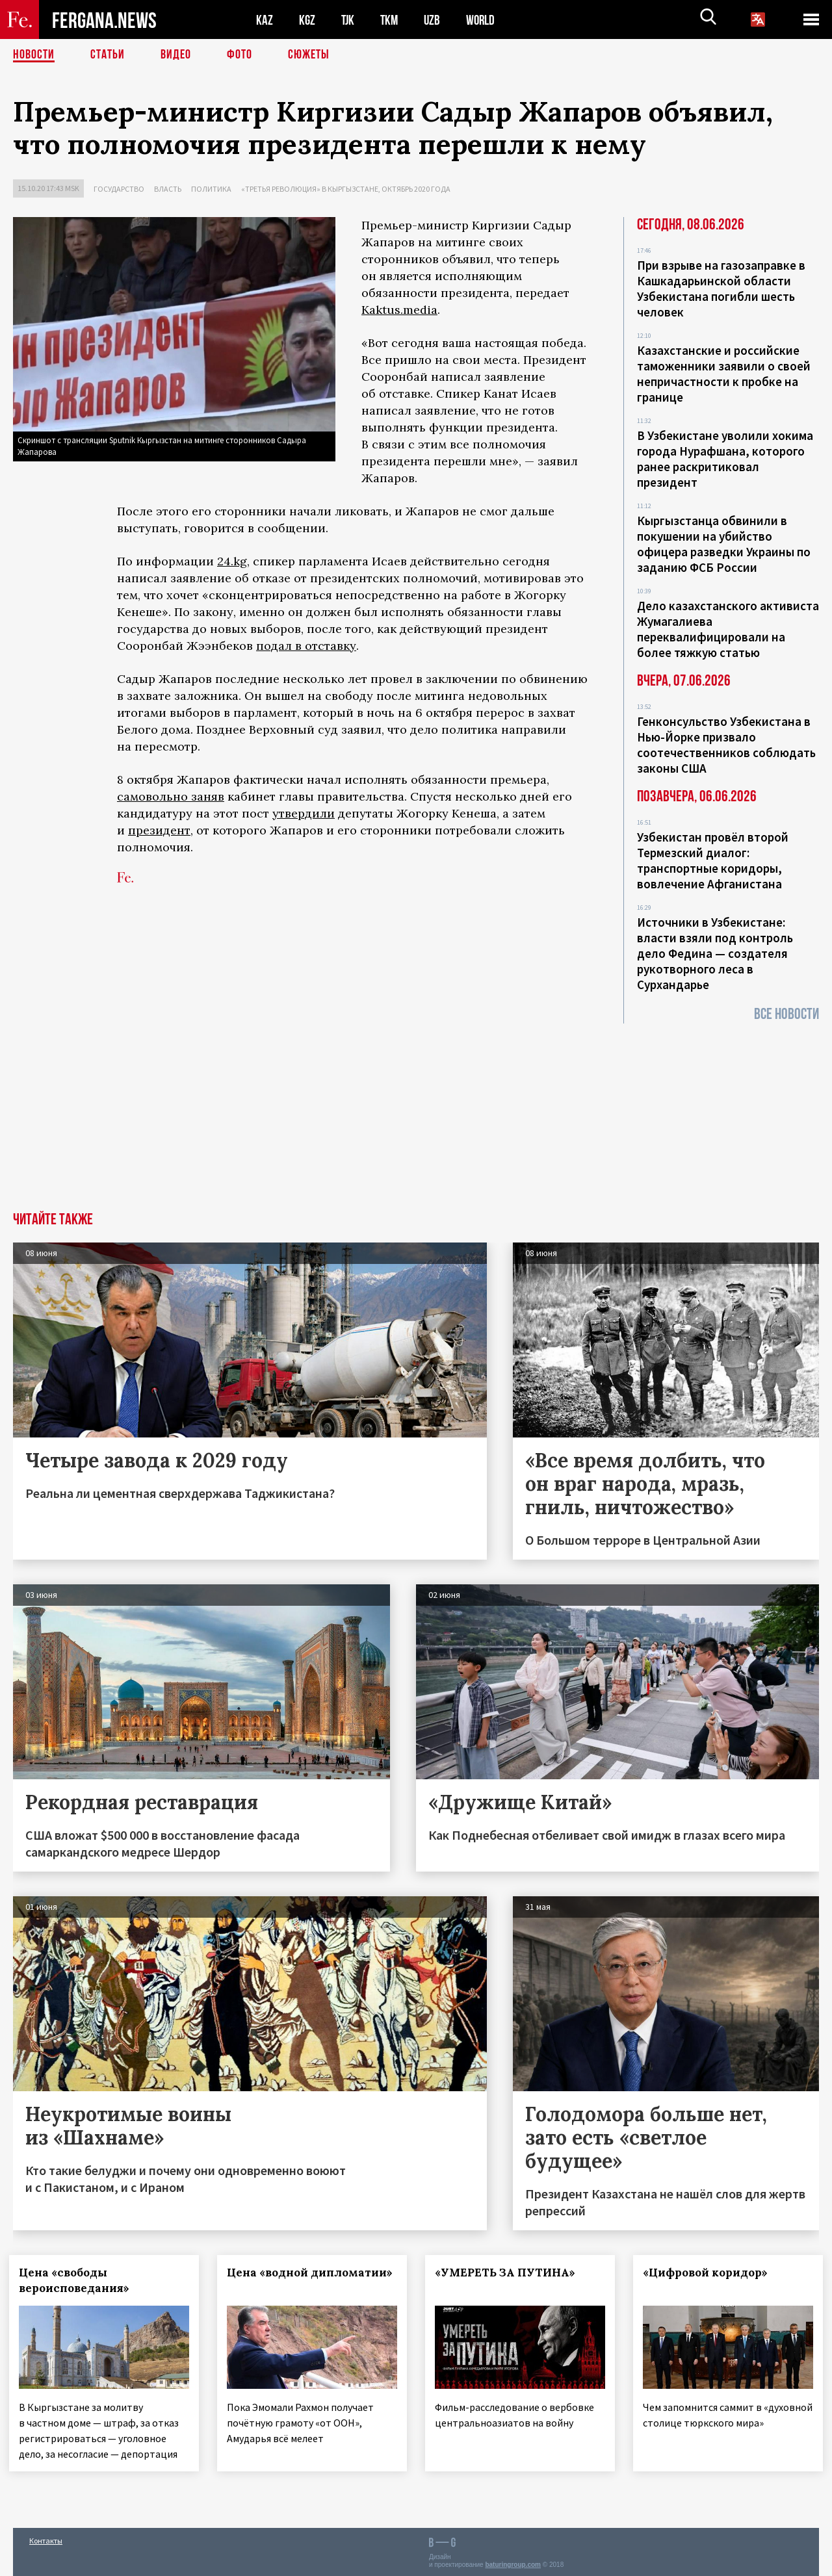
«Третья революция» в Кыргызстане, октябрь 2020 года (345, 189)
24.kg (232, 561)
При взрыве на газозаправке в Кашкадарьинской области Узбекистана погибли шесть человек (721, 288)
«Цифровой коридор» (709, 2272)
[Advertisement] (416, 1114)
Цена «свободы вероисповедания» (78, 2280)
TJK (349, 20)
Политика (211, 189)
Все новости (786, 1014)
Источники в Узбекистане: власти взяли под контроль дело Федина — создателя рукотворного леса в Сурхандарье (715, 953)
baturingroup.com (513, 2562)
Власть (167, 189)
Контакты (45, 2538)
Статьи (107, 55)
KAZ (264, 20)
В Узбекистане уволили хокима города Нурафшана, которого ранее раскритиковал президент (725, 459)
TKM (391, 20)
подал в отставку (306, 645)
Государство (119, 189)
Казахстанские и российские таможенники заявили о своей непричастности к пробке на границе (724, 373)
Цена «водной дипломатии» (272, 2280)
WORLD (485, 20)
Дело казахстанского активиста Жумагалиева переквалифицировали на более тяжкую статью (728, 629)
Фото (239, 55)
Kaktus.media (399, 309)
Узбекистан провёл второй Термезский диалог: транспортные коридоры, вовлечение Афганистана (712, 860)
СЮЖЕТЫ (309, 55)
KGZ (307, 20)
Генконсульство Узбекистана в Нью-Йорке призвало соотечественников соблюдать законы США (726, 745)
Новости (34, 55)
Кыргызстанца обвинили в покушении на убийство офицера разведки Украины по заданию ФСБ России (724, 544)
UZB (435, 20)
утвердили (303, 813)
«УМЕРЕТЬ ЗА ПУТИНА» (509, 2272)
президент (159, 830)
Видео (176, 55)
